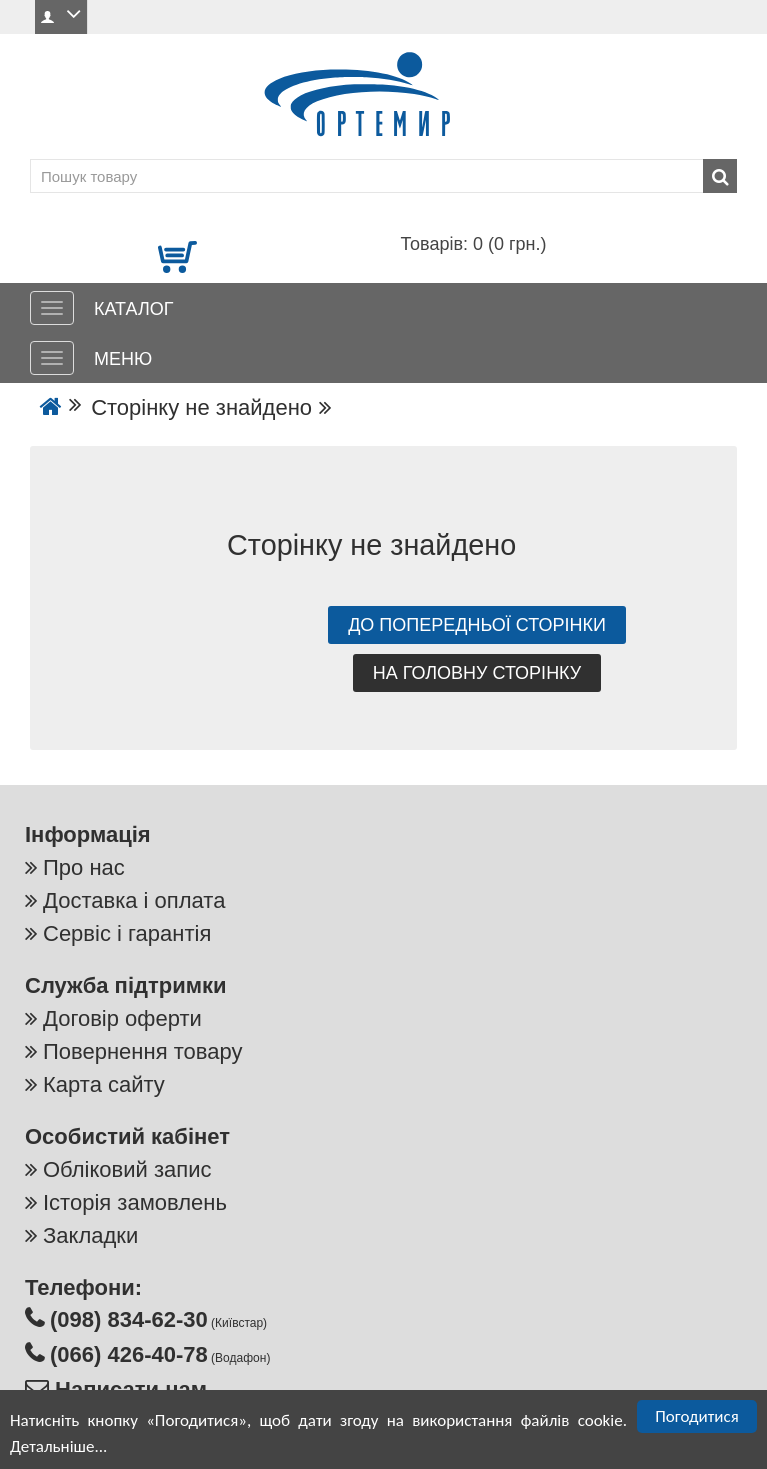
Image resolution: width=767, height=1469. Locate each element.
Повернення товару (142, 1051)
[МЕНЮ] (52, 358)
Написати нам (128, 1389)
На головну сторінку (477, 673)
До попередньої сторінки (477, 625)
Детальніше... (58, 1448)
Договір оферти (122, 1018)
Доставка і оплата (134, 900)
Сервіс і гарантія (127, 933)
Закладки (90, 1235)
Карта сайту (104, 1084)
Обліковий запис (127, 1169)
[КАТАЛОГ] (52, 308)
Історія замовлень (135, 1202)
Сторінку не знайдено (201, 407)
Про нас (84, 867)
